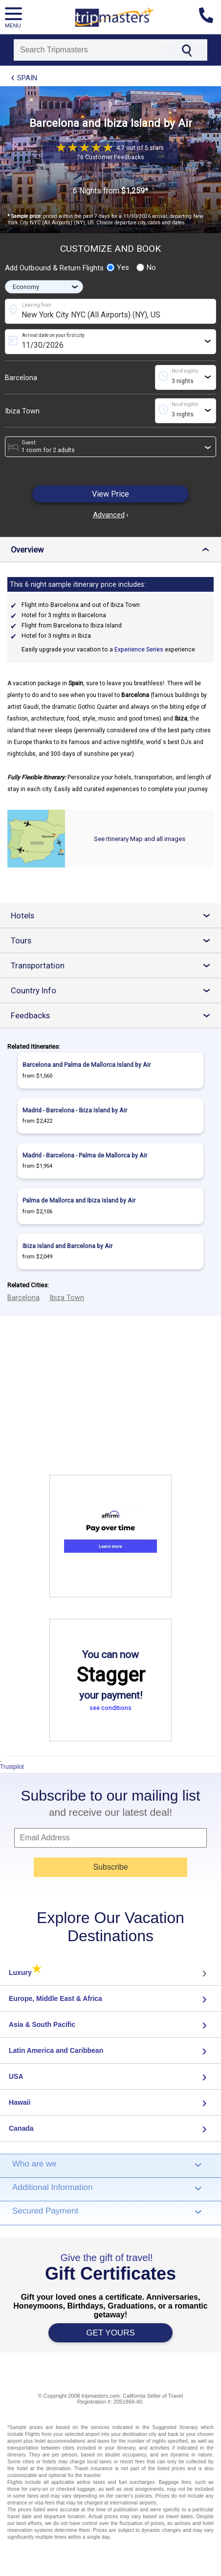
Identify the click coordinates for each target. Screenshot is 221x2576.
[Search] (90, 50)
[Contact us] (210, 17)
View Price (110, 494)
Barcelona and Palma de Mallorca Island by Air (86, 1064)
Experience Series (138, 649)
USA (16, 2076)
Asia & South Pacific (42, 2024)
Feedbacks (114, 1015)
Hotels (114, 915)
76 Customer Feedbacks (110, 157)
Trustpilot (12, 1766)
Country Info (114, 990)
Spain (27, 77)
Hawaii (19, 2102)
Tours (114, 940)
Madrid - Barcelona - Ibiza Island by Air (74, 1110)
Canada (21, 2128)
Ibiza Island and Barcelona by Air (67, 1246)
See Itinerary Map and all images (139, 839)
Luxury (25, 1972)
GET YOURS (110, 2332)
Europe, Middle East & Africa (55, 1998)
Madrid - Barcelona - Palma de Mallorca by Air (84, 1155)
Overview (112, 549)
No (146, 267)
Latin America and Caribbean (56, 2050)
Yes (118, 267)
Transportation (114, 965)
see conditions (110, 1707)
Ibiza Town (22, 411)
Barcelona (21, 377)
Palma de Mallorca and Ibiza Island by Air (78, 1200)
